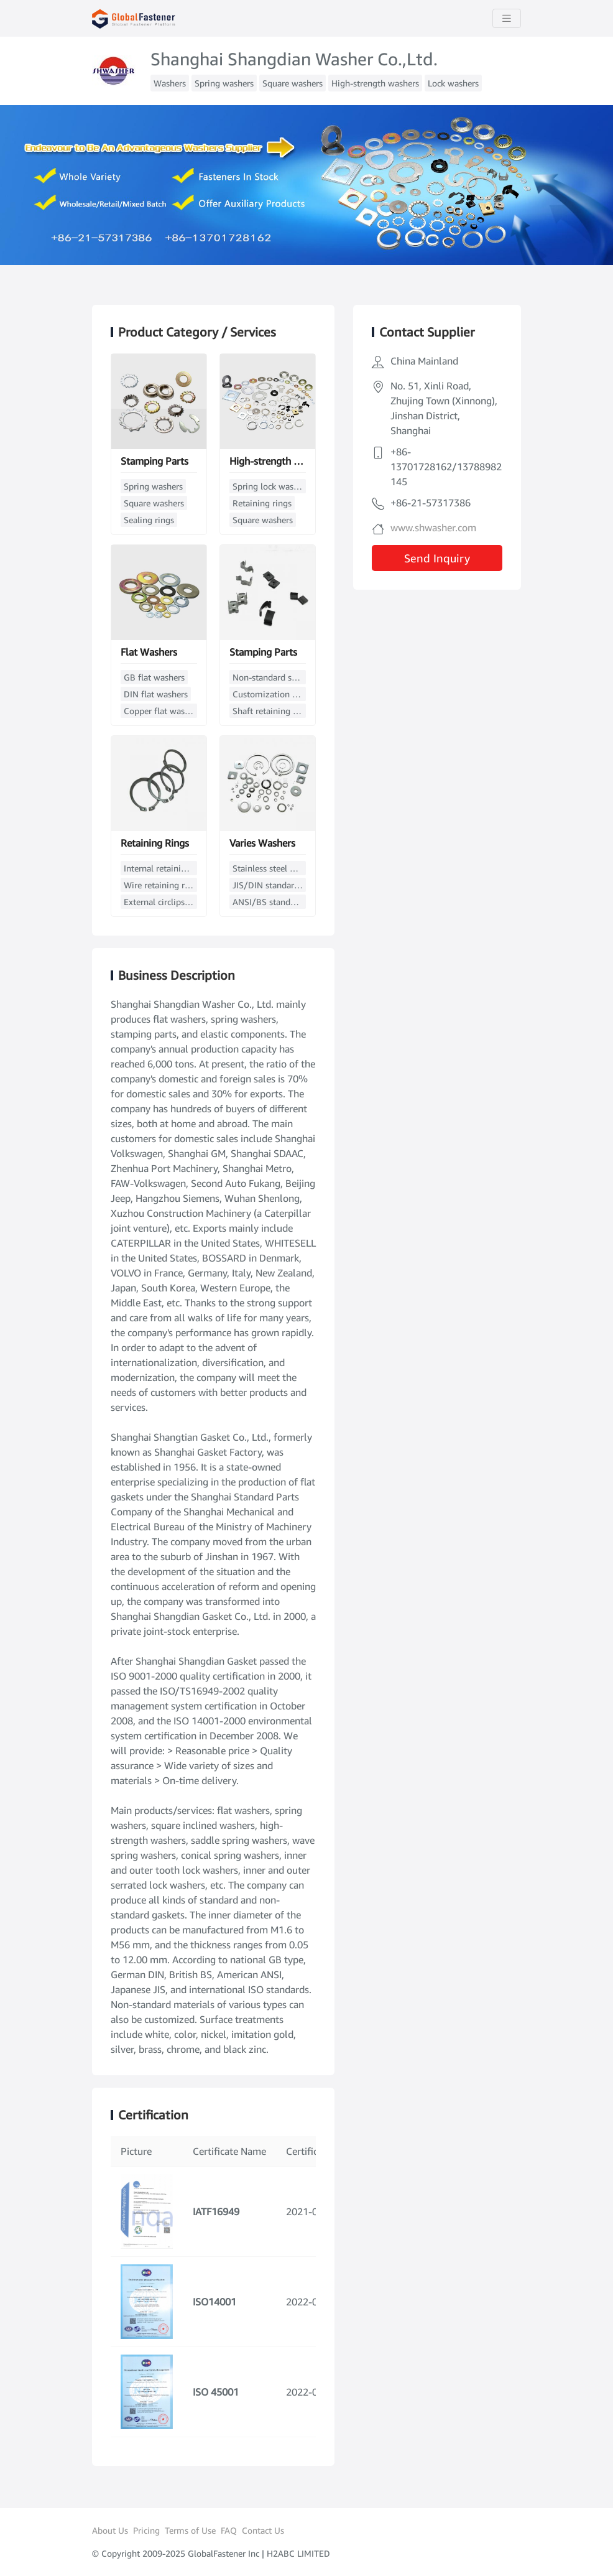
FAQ (229, 2530)
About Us (110, 2530)
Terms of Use (190, 2530)
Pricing (146, 2530)
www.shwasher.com (433, 527)
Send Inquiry (437, 558)
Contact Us (263, 2530)
